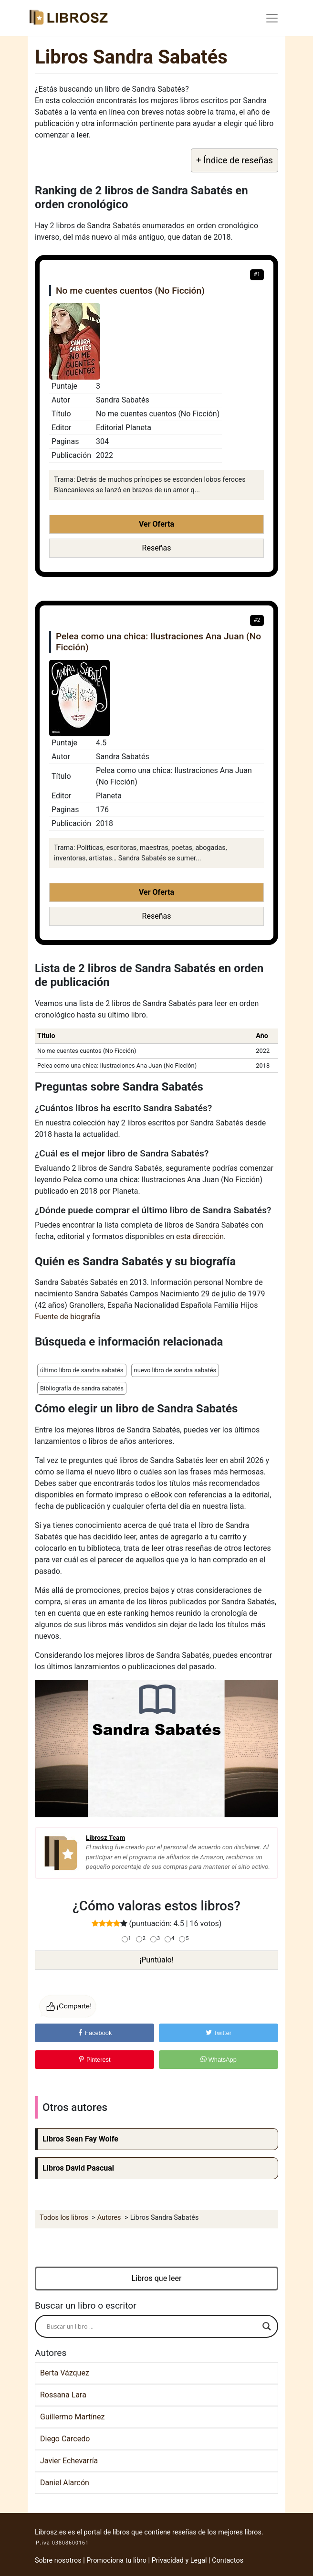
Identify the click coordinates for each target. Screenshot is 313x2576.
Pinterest (94, 2059)
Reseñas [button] (156, 547)
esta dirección (200, 1236)
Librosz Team (105, 1837)
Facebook (94, 2032)
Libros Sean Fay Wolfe (80, 2138)
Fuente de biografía (67, 1316)
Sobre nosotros (58, 2560)
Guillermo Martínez (72, 2416)
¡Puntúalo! (156, 1959)
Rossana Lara (63, 2394)
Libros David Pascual (78, 2168)
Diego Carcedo (65, 2438)
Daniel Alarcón (64, 2482)
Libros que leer (157, 2278)
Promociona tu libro (116, 2560)
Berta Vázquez (64, 2372)
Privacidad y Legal (179, 2560)
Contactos (227, 2560)
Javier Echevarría (69, 2460)
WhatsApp (218, 2059)
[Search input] (152, 2326)
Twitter (218, 2032)
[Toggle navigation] (272, 18)
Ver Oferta (156, 524)
